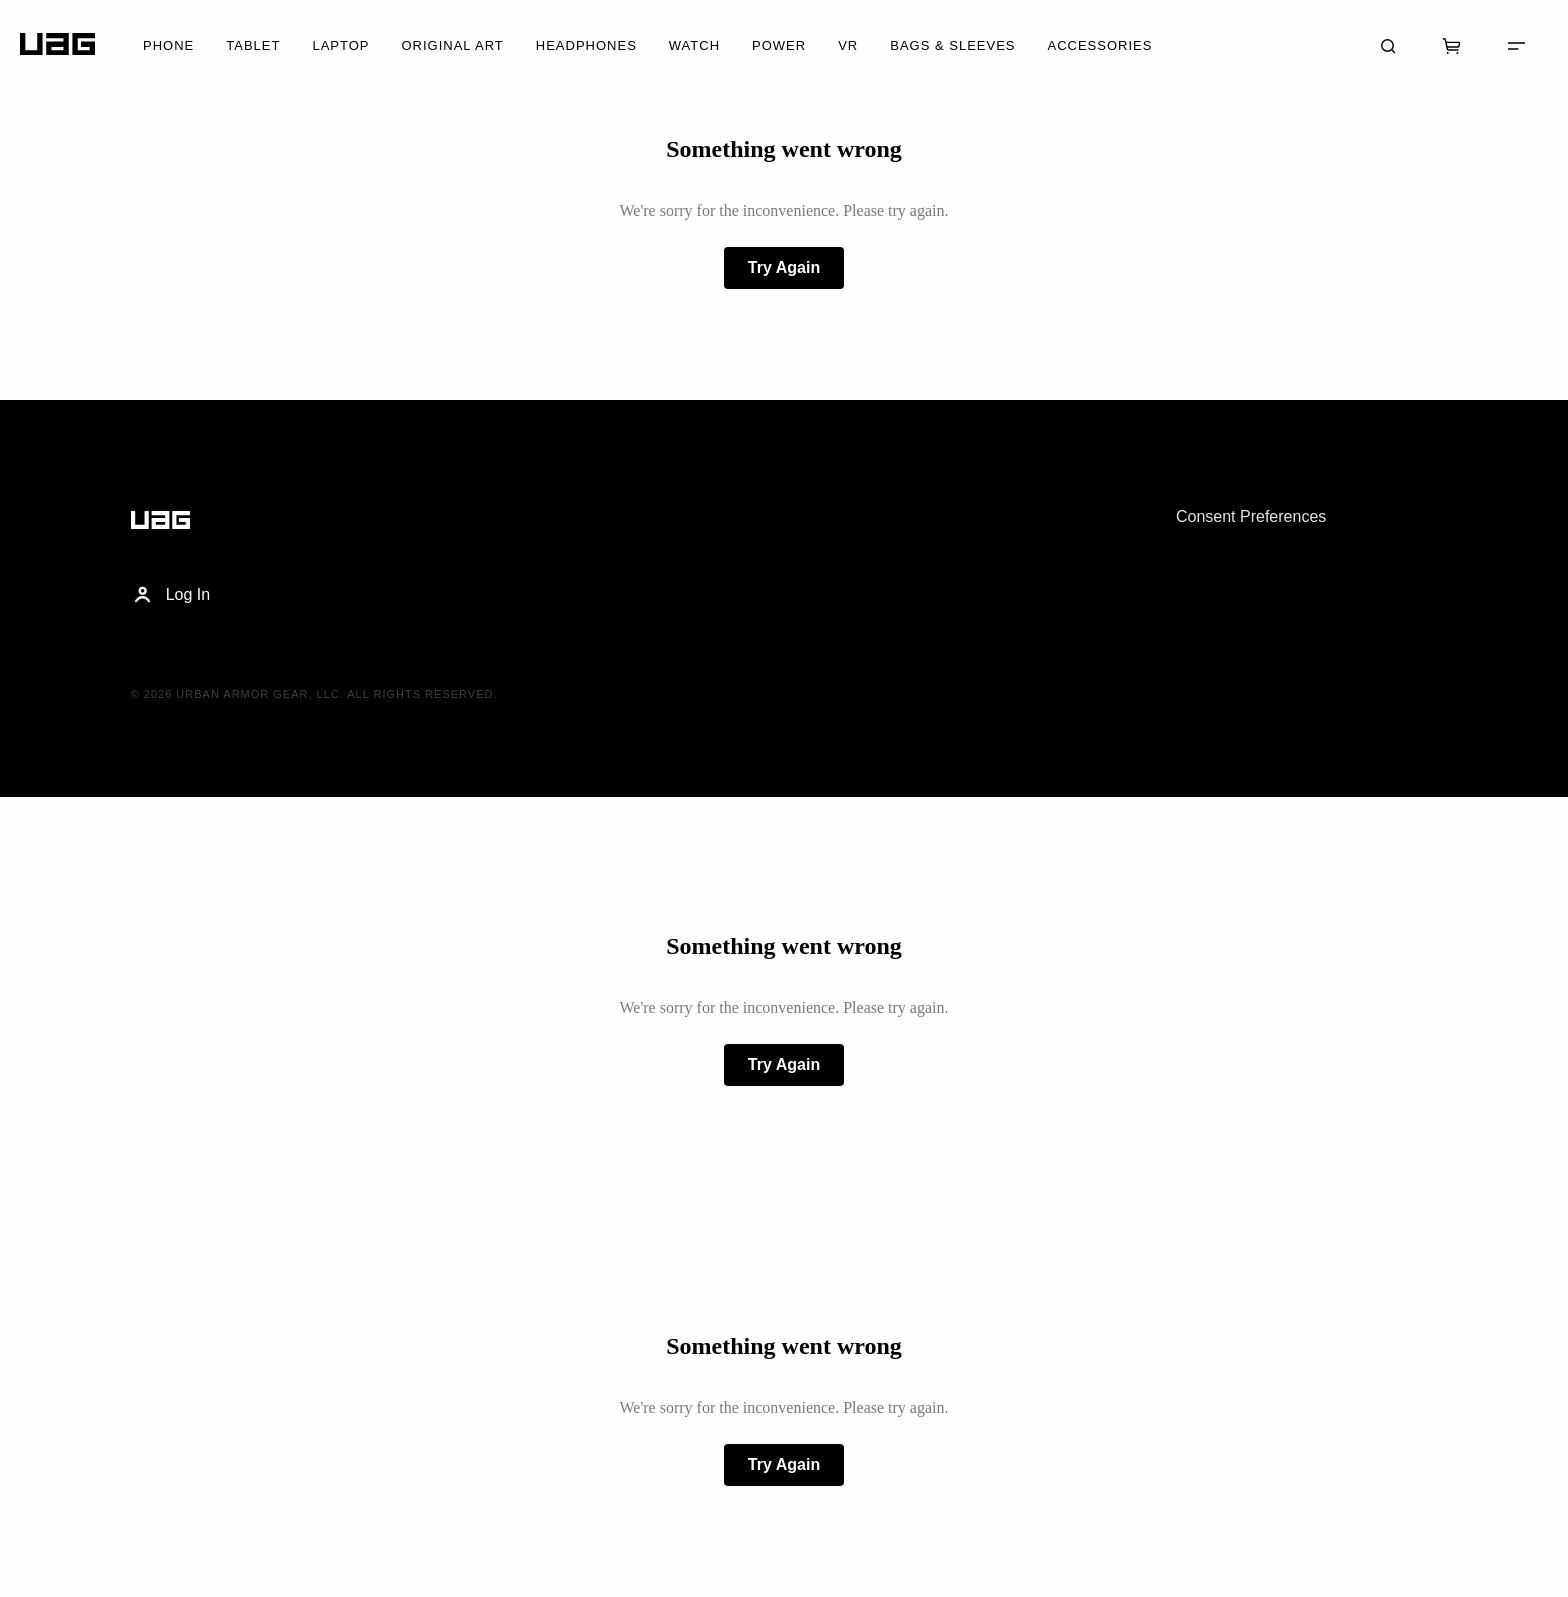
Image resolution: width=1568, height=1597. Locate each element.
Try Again (784, 267)
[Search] (1388, 44)
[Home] (57, 44)
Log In (170, 595)
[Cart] (1452, 44)
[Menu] (1516, 44)
